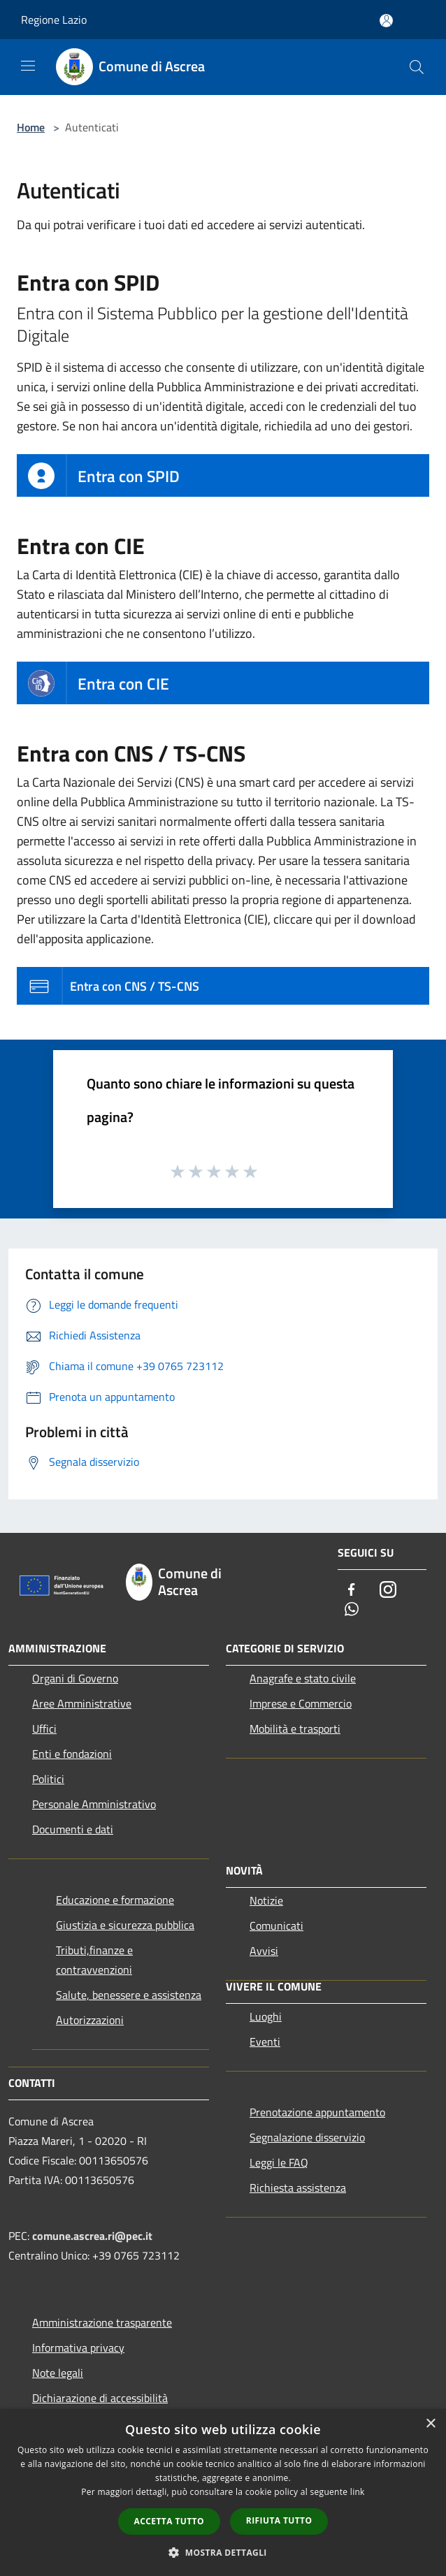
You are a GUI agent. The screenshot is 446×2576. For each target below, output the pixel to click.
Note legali (57, 2372)
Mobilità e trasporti (295, 1728)
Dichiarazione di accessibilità (100, 2397)
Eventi (265, 2041)
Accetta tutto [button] (169, 2521)
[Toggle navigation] (28, 65)
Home (31, 127)
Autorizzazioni (90, 2019)
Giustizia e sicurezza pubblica (125, 1924)
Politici (48, 1778)
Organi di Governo (75, 1678)
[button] (223, 2552)
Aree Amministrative (81, 1703)
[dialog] (223, 2492)
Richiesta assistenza (298, 2187)
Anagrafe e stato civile (303, 1678)
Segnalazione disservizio (307, 2137)
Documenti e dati (72, 1829)
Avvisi (264, 1950)
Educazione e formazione (115, 1899)
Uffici (44, 1728)
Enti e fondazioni (72, 1753)
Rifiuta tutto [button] (279, 2520)
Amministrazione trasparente (102, 2322)
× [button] (430, 2424)
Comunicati (276, 1925)
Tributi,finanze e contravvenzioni (94, 1960)
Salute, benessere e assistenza (128, 1994)
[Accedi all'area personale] (386, 20)
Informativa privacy (78, 2347)
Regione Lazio (54, 19)
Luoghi (266, 2016)
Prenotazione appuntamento (317, 2112)
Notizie (266, 1900)
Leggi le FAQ (279, 2162)
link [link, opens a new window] (357, 2492)
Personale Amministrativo (94, 1804)
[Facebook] (352, 1591)
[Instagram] (388, 1591)
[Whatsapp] (352, 1610)
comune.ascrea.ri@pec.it (92, 2235)
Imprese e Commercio (301, 1703)
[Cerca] (416, 67)
